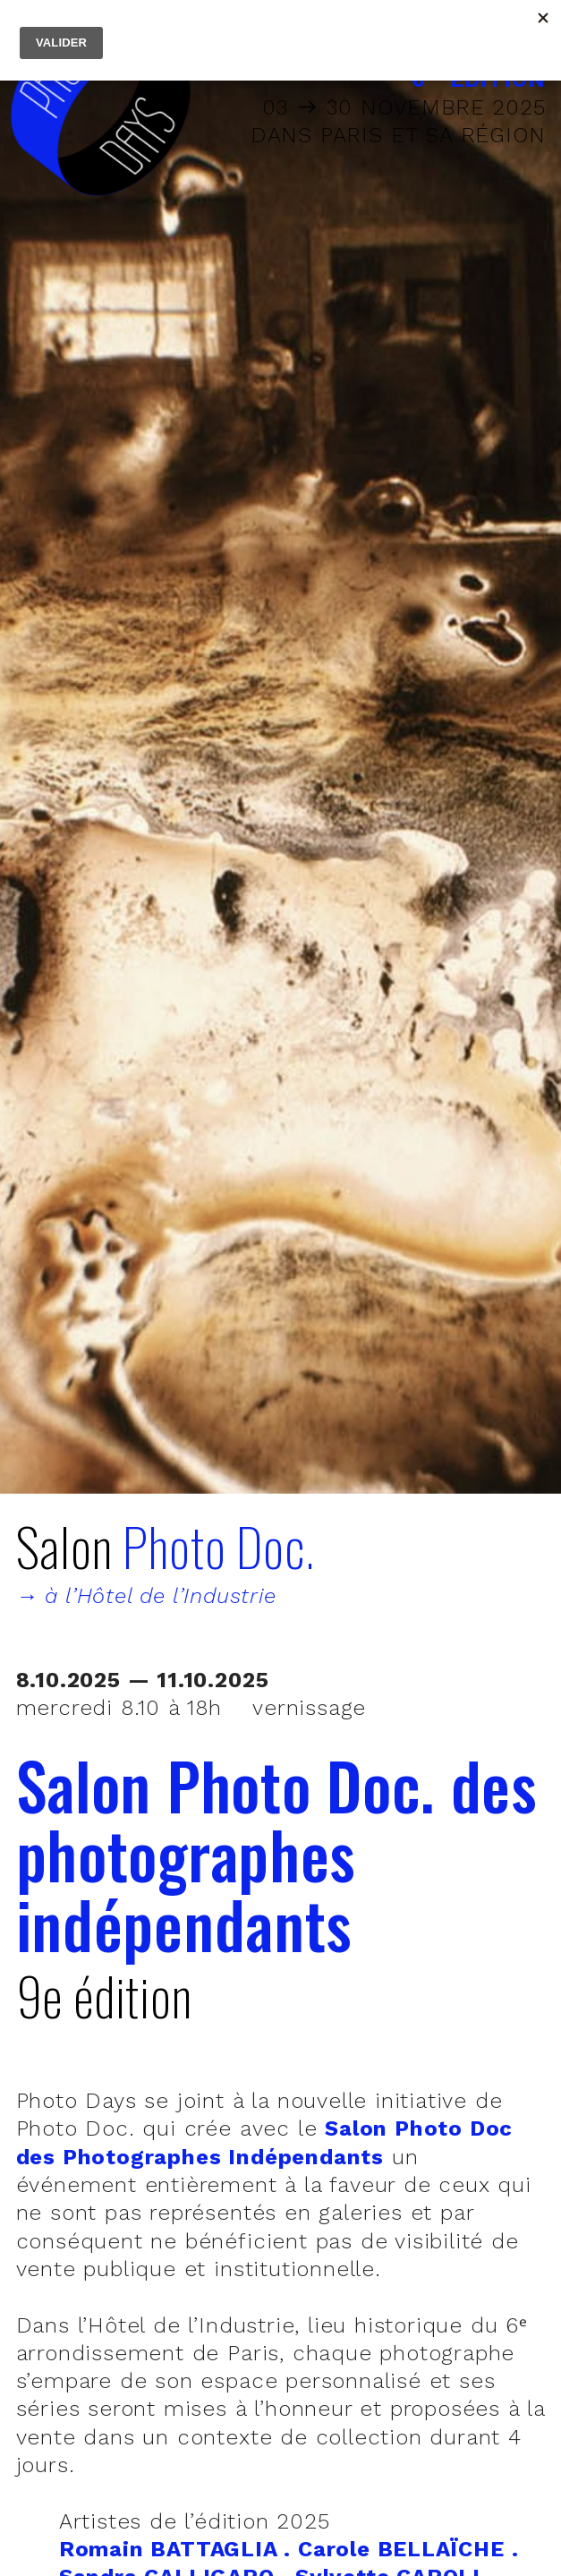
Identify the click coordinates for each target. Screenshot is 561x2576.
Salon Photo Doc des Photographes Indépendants (265, 2142)
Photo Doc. (218, 1545)
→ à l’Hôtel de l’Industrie (146, 1595)
